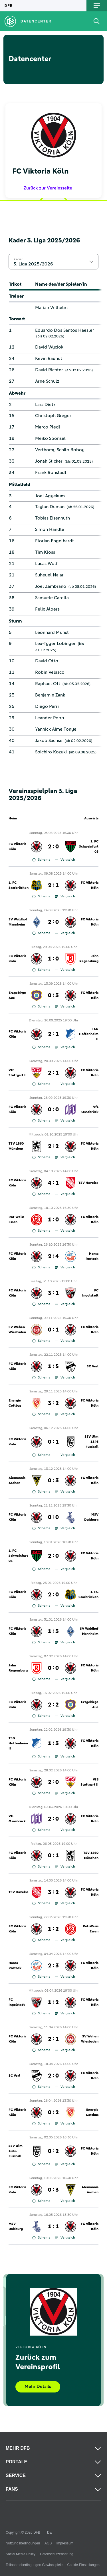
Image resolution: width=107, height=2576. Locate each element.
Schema (41, 860)
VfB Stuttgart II (18, 1073)
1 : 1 (53, 2226)
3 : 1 (53, 1293)
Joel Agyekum (50, 496)
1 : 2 (53, 1929)
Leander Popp (49, 718)
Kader (18, 259)
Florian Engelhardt (54, 541)
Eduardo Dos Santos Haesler (64, 330)
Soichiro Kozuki (51, 752)
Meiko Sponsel (50, 438)
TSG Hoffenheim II (88, 1034)
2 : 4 (53, 1256)
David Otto (46, 661)
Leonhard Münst (52, 632)
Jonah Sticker (48, 461)
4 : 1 (53, 1183)
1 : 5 (53, 1366)
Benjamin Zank (50, 695)
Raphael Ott (47, 683)
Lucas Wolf (46, 563)
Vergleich (65, 860)
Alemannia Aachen (17, 1480)
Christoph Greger (53, 415)
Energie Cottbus (15, 1403)
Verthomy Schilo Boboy (59, 450)
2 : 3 (53, 1966)
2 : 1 (53, 885)
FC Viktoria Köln (17, 846)
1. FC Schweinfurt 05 (88, 847)
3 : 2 (53, 1403)
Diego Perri (47, 706)
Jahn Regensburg (88, 959)
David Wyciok (49, 347)
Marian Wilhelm (51, 307)
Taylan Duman (49, 506)
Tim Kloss (45, 552)
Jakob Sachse (48, 740)
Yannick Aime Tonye (55, 729)
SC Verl (92, 1366)
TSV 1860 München (16, 1146)
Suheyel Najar (49, 575)
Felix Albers (47, 609)
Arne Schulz (47, 381)
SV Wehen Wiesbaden (17, 1330)
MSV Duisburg (91, 1517)
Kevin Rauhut (48, 358)
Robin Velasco (49, 672)
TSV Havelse (88, 1183)
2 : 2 (53, 1146)
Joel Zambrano (50, 586)
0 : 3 (53, 995)
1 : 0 (53, 959)
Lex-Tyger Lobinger (55, 643)
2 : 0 (53, 847)
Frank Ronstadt (50, 472)
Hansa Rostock (92, 1256)
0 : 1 (53, 1330)
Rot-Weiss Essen (16, 1219)
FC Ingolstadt (90, 1293)
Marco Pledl (47, 427)
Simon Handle (49, 529)
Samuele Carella (52, 597)
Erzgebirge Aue (17, 995)
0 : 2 (53, 2112)
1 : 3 (53, 1631)
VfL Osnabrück (89, 1109)
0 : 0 (53, 1109)
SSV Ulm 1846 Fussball (91, 1442)
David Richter (49, 370)
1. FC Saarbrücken (19, 885)
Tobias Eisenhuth (52, 518)
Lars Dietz (45, 404)
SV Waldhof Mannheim (18, 922)
